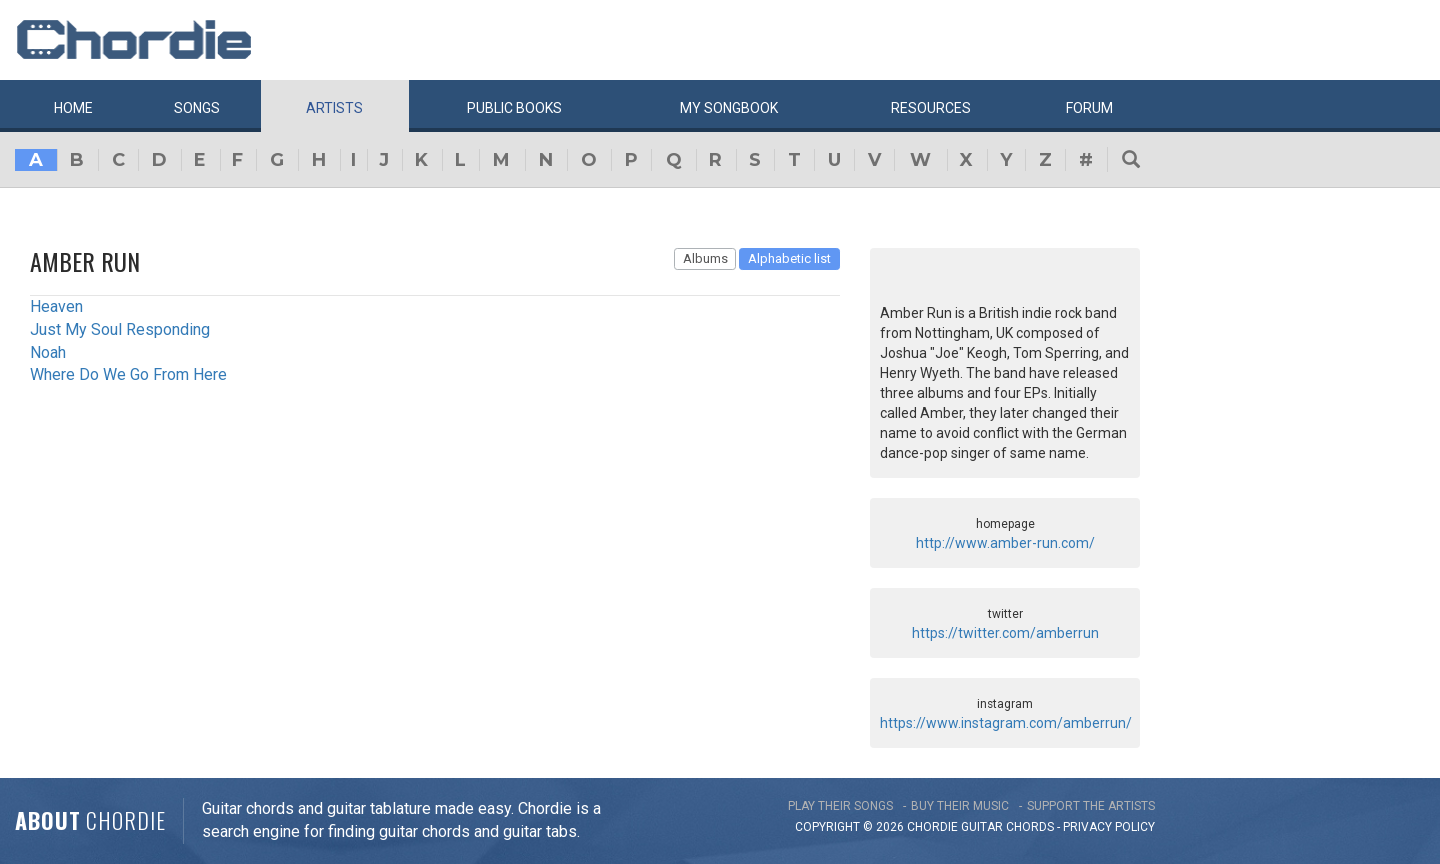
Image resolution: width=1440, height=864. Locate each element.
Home (73, 108)
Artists (334, 108)
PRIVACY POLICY (1109, 827)
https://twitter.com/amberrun (1005, 633)
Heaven (56, 306)
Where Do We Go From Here (128, 374)
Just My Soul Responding (120, 329)
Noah (48, 352)
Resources (931, 108)
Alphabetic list (789, 258)
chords (1030, 827)
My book (729, 108)
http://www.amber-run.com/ (1005, 543)
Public (514, 108)
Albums (705, 258)
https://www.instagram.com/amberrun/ (1006, 723)
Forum (1089, 108)
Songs (197, 108)
